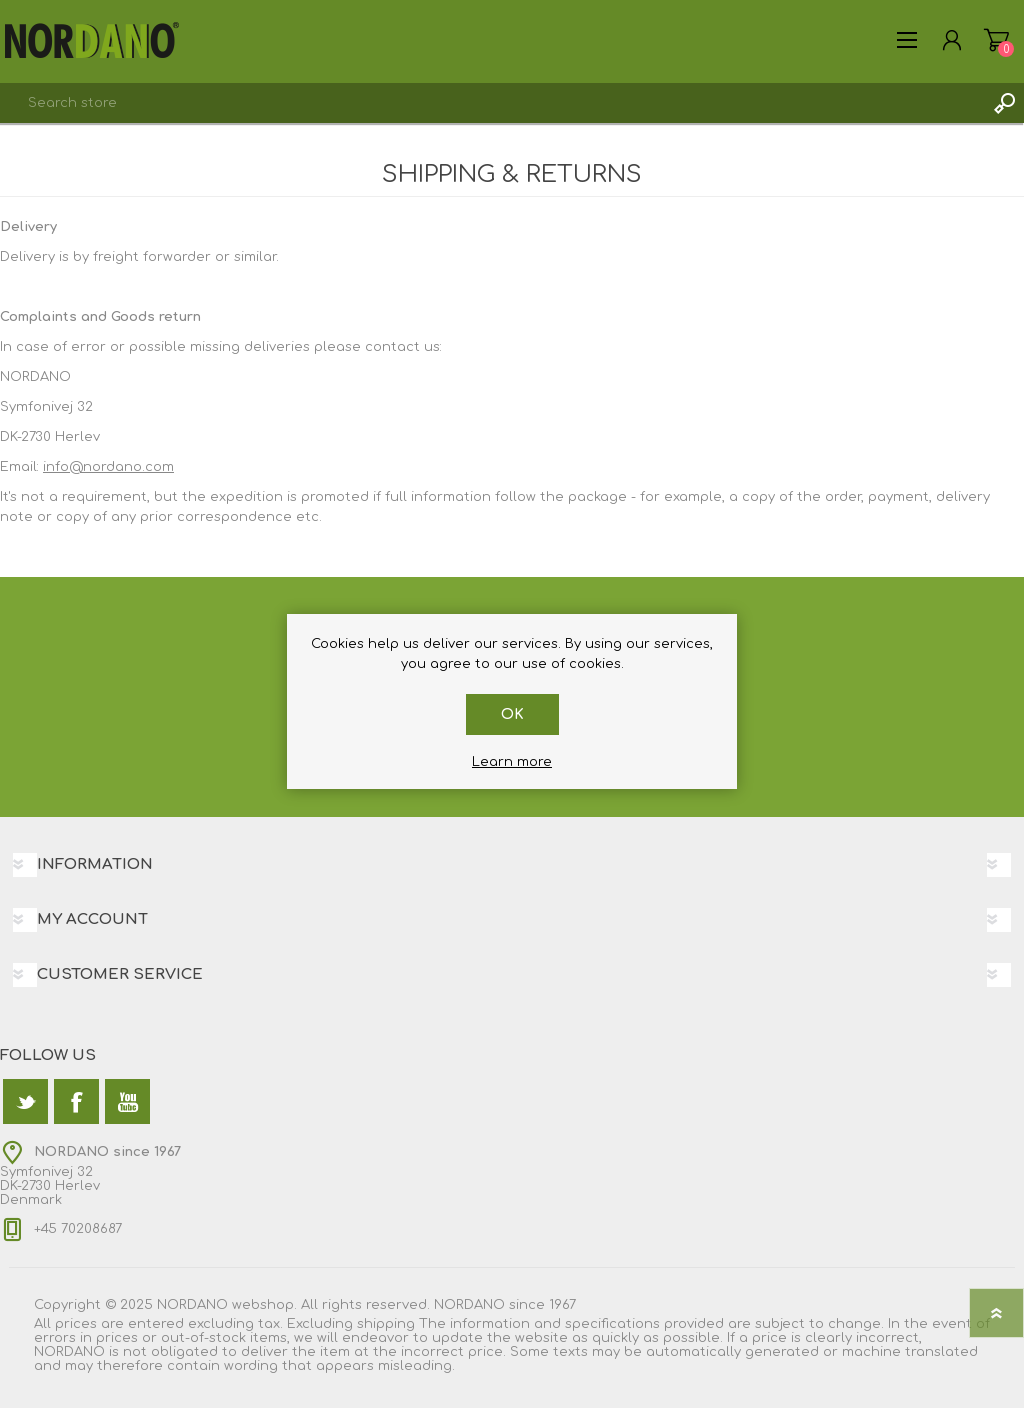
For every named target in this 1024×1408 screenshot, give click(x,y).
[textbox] (492, 103)
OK (512, 714)
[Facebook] (76, 1101)
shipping (386, 1324)
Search (1004, 103)
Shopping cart (996, 40)
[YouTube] (127, 1101)
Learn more (512, 762)
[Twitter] (25, 1101)
